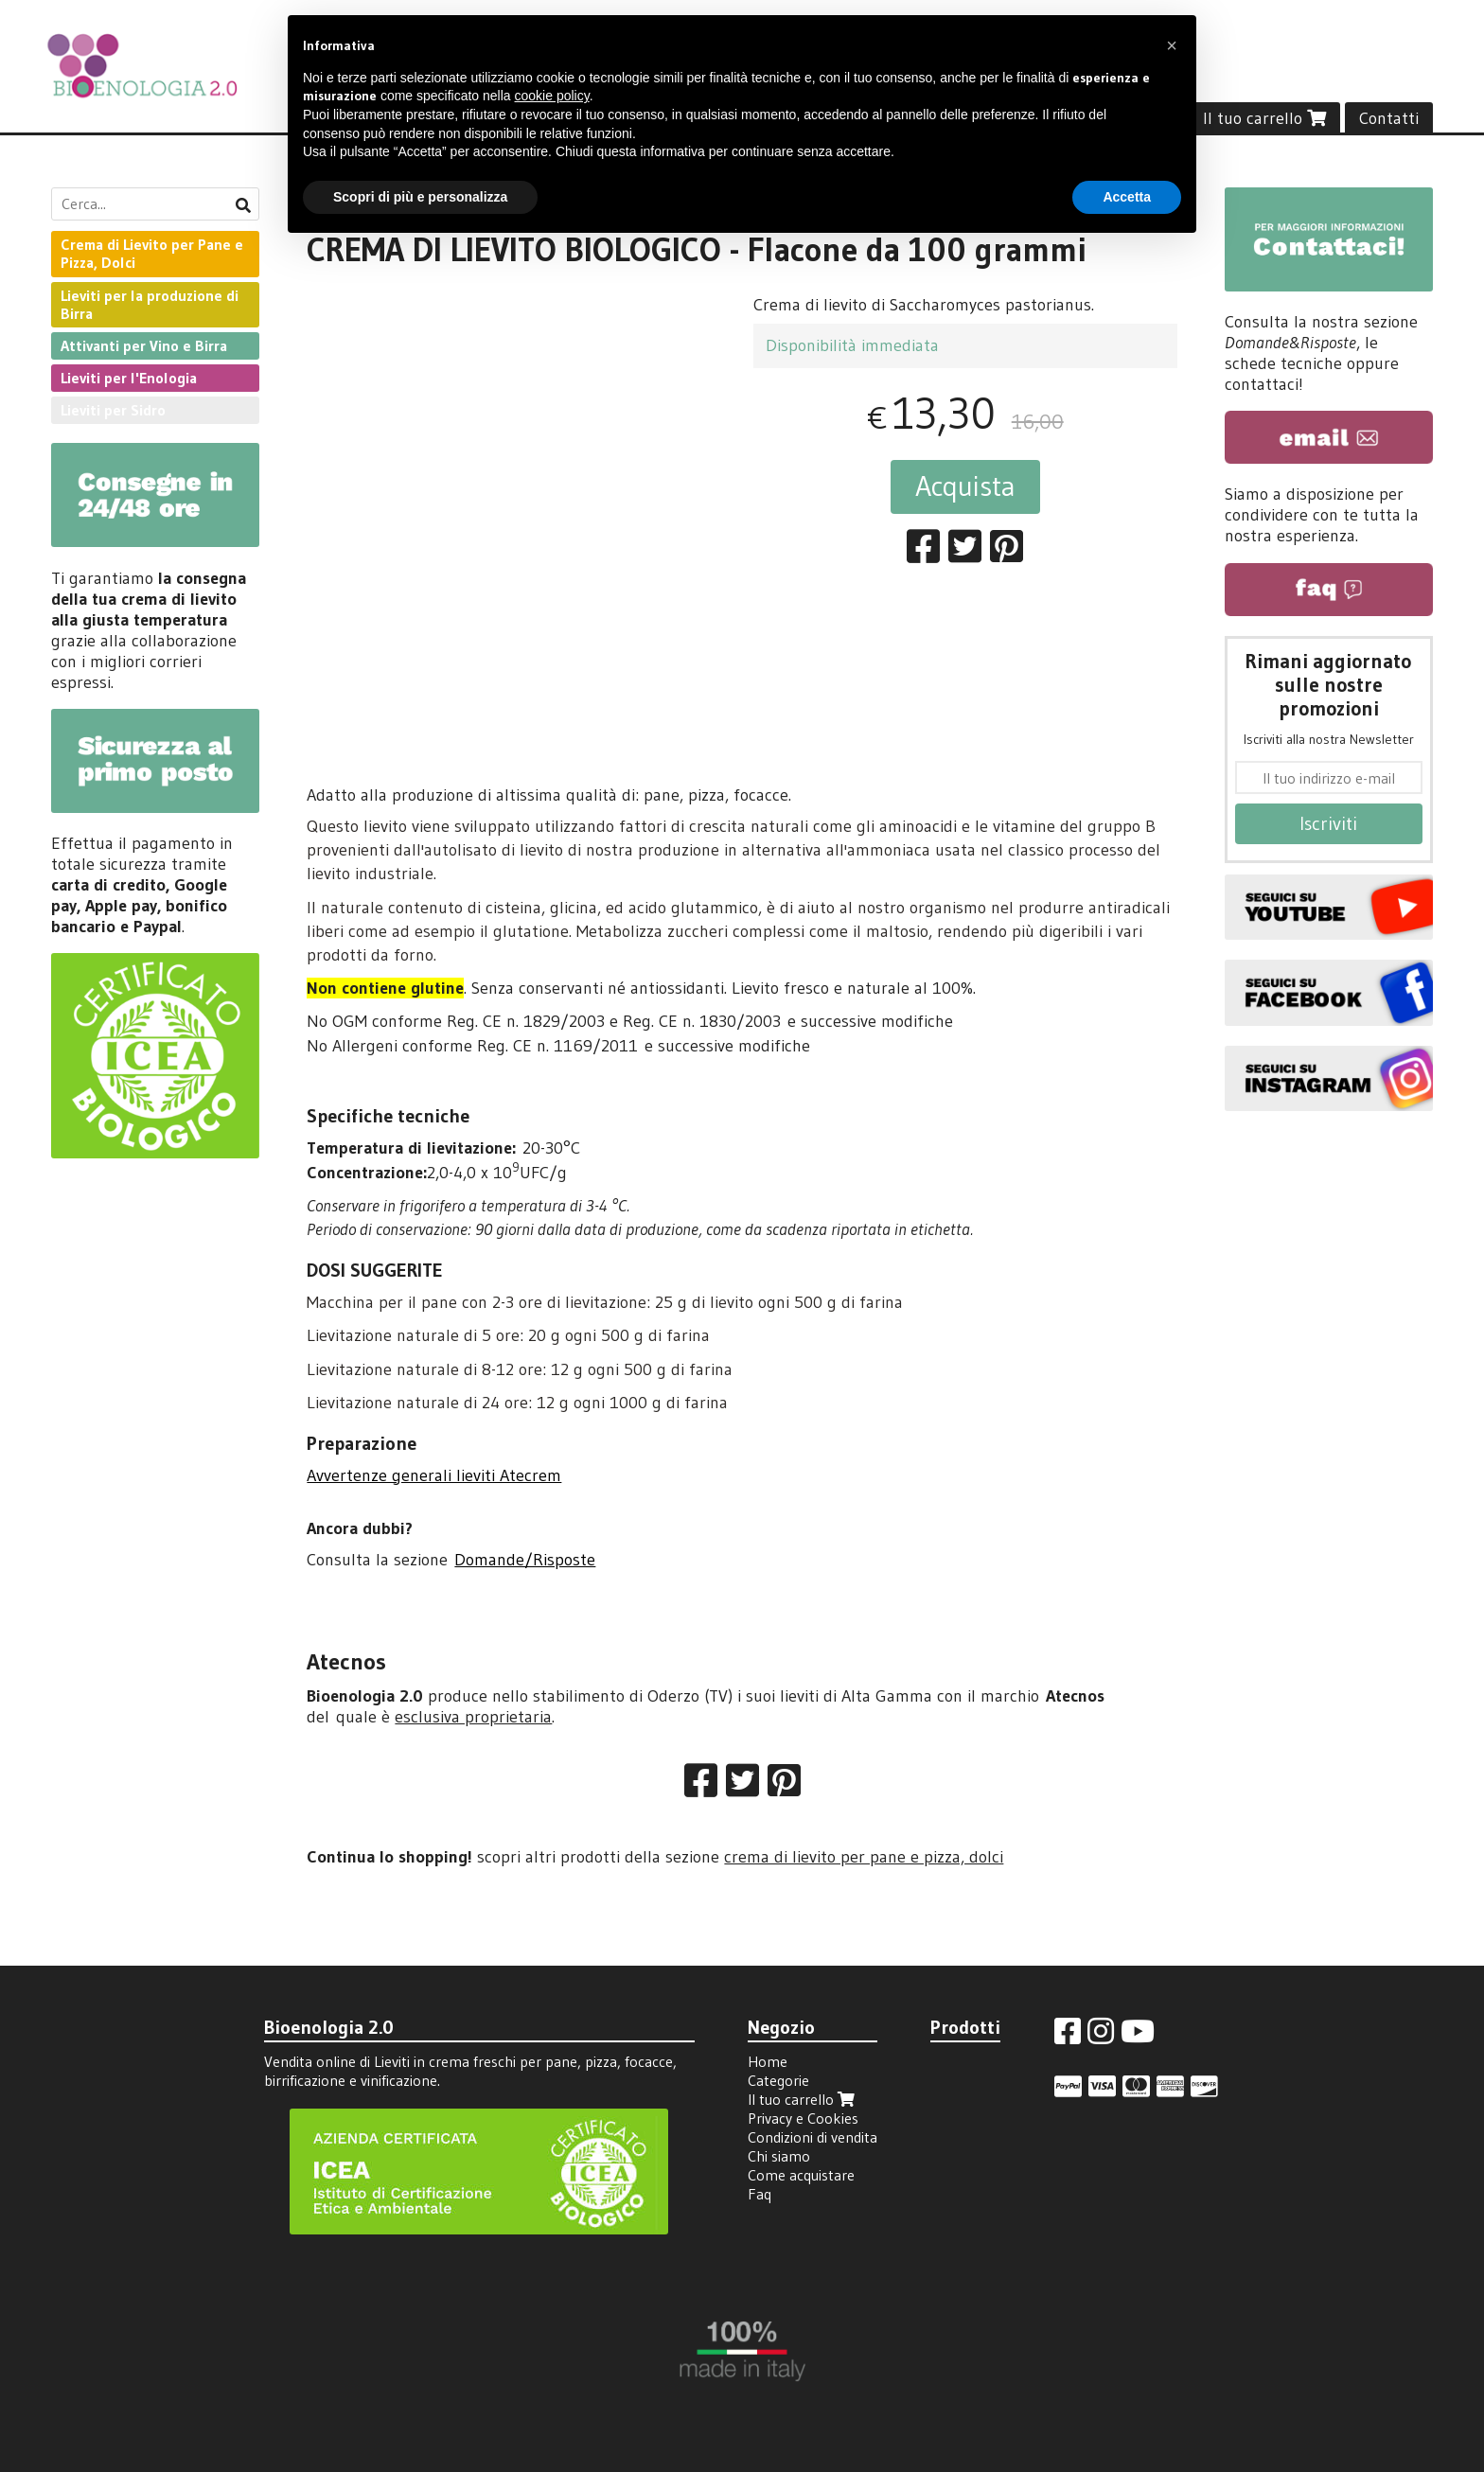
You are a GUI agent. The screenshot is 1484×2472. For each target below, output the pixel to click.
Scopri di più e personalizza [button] (420, 196)
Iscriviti (1328, 823)
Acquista (965, 485)
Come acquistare (801, 2174)
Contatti (1389, 118)
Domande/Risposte (524, 1559)
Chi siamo (779, 2155)
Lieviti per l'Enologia (129, 377)
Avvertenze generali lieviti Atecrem (434, 1475)
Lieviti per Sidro (113, 409)
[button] (1172, 45)
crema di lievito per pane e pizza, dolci (863, 1856)
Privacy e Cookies (803, 2118)
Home (767, 2061)
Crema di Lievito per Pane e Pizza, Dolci (152, 253)
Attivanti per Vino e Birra (144, 345)
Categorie (778, 2080)
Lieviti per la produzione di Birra (149, 304)
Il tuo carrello (1264, 118)
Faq (759, 2193)
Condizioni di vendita (812, 2137)
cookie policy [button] (552, 95)
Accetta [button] (1127, 196)
